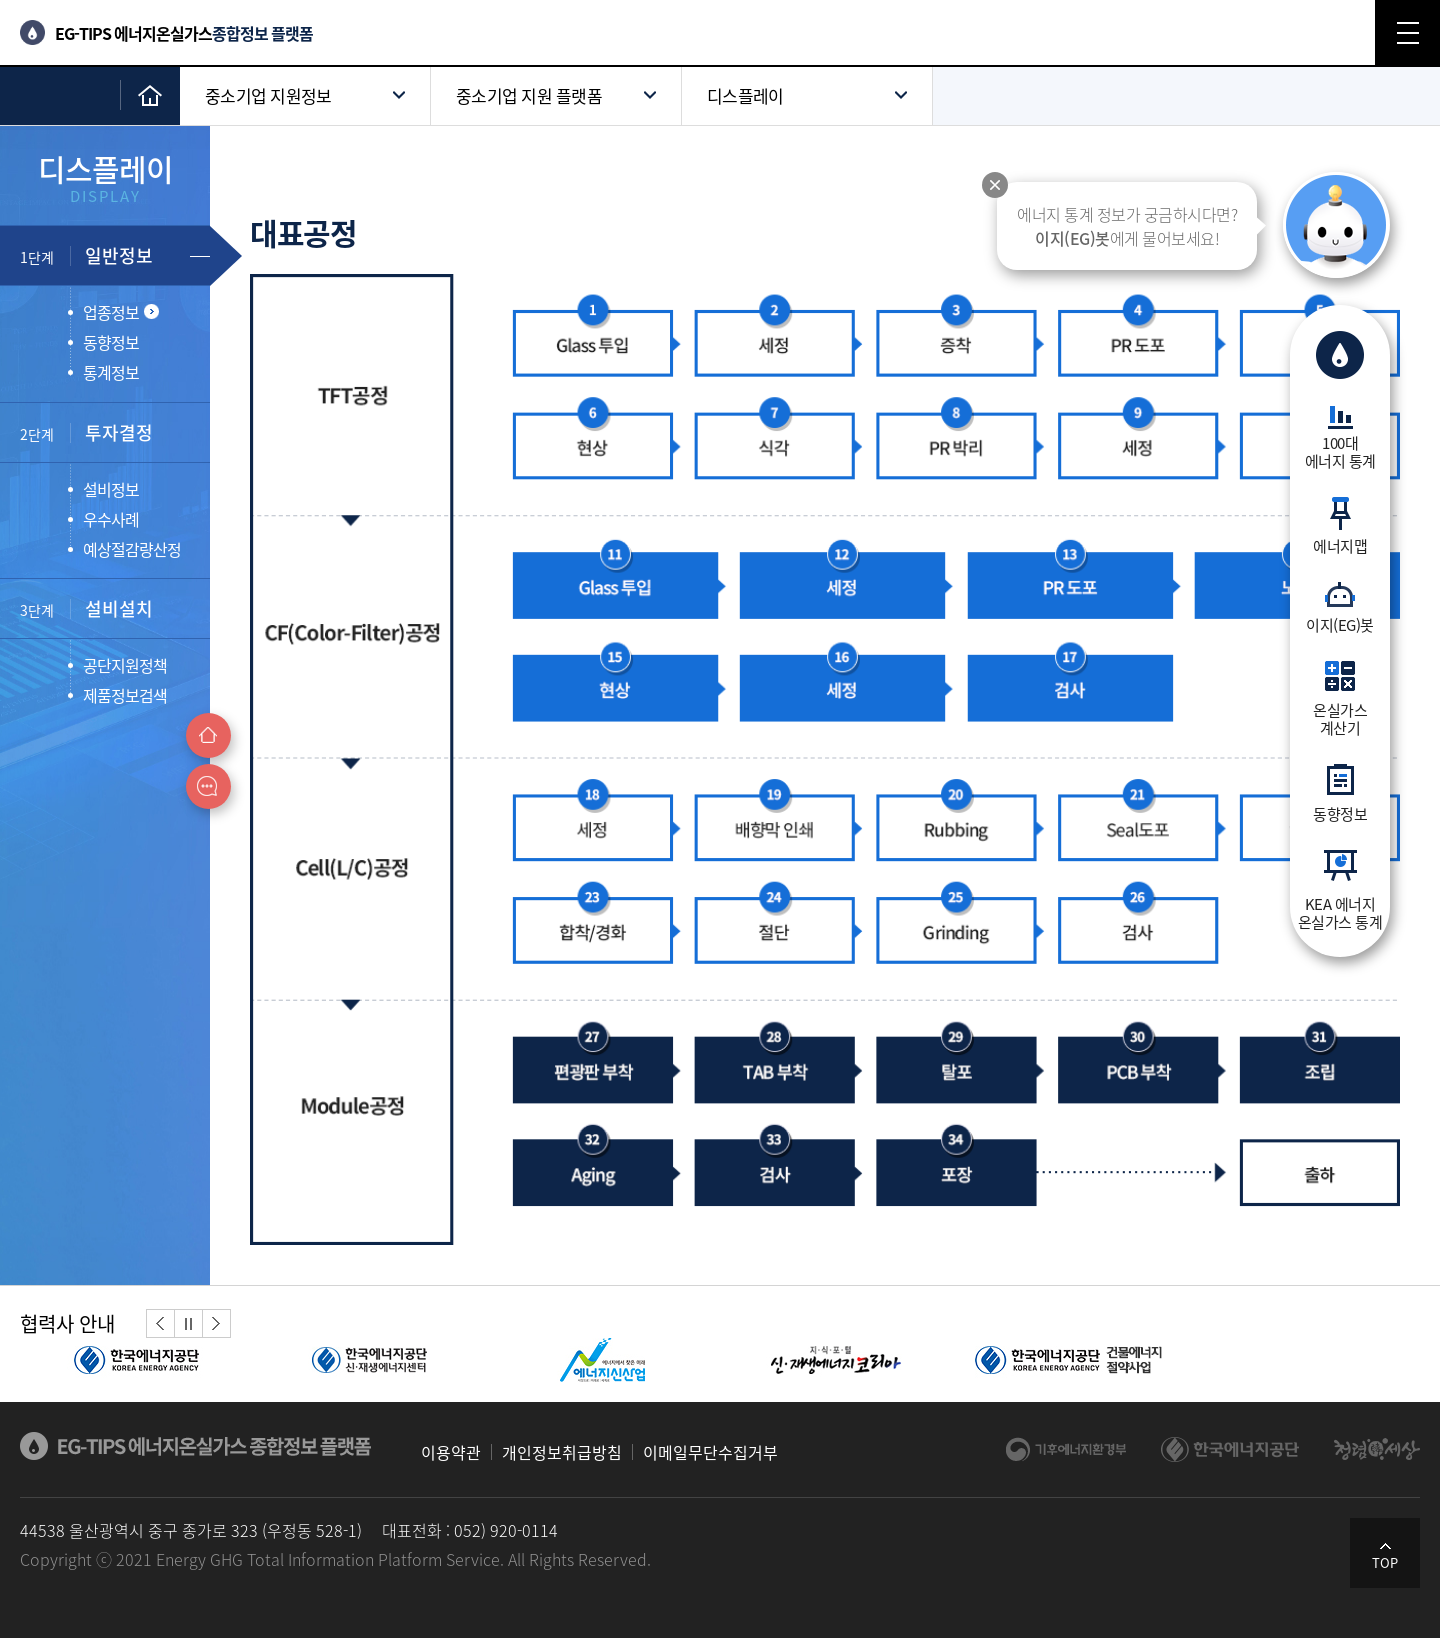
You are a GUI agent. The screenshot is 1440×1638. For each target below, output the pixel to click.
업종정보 (121, 312)
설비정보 (111, 489)
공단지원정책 (125, 665)
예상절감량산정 (132, 549)
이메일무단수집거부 (710, 1452)
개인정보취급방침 (562, 1452)
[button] (160, 1323)
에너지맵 (1340, 545)
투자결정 (86, 432)
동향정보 (1340, 813)
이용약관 (451, 1452)
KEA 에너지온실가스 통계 (1340, 912)
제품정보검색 (125, 695)
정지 (188, 1323)
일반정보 (86, 255)
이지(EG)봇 (1340, 624)
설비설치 (86, 608)
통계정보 (111, 372)
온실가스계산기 (1340, 718)
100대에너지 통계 (1340, 451)
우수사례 (111, 519)
